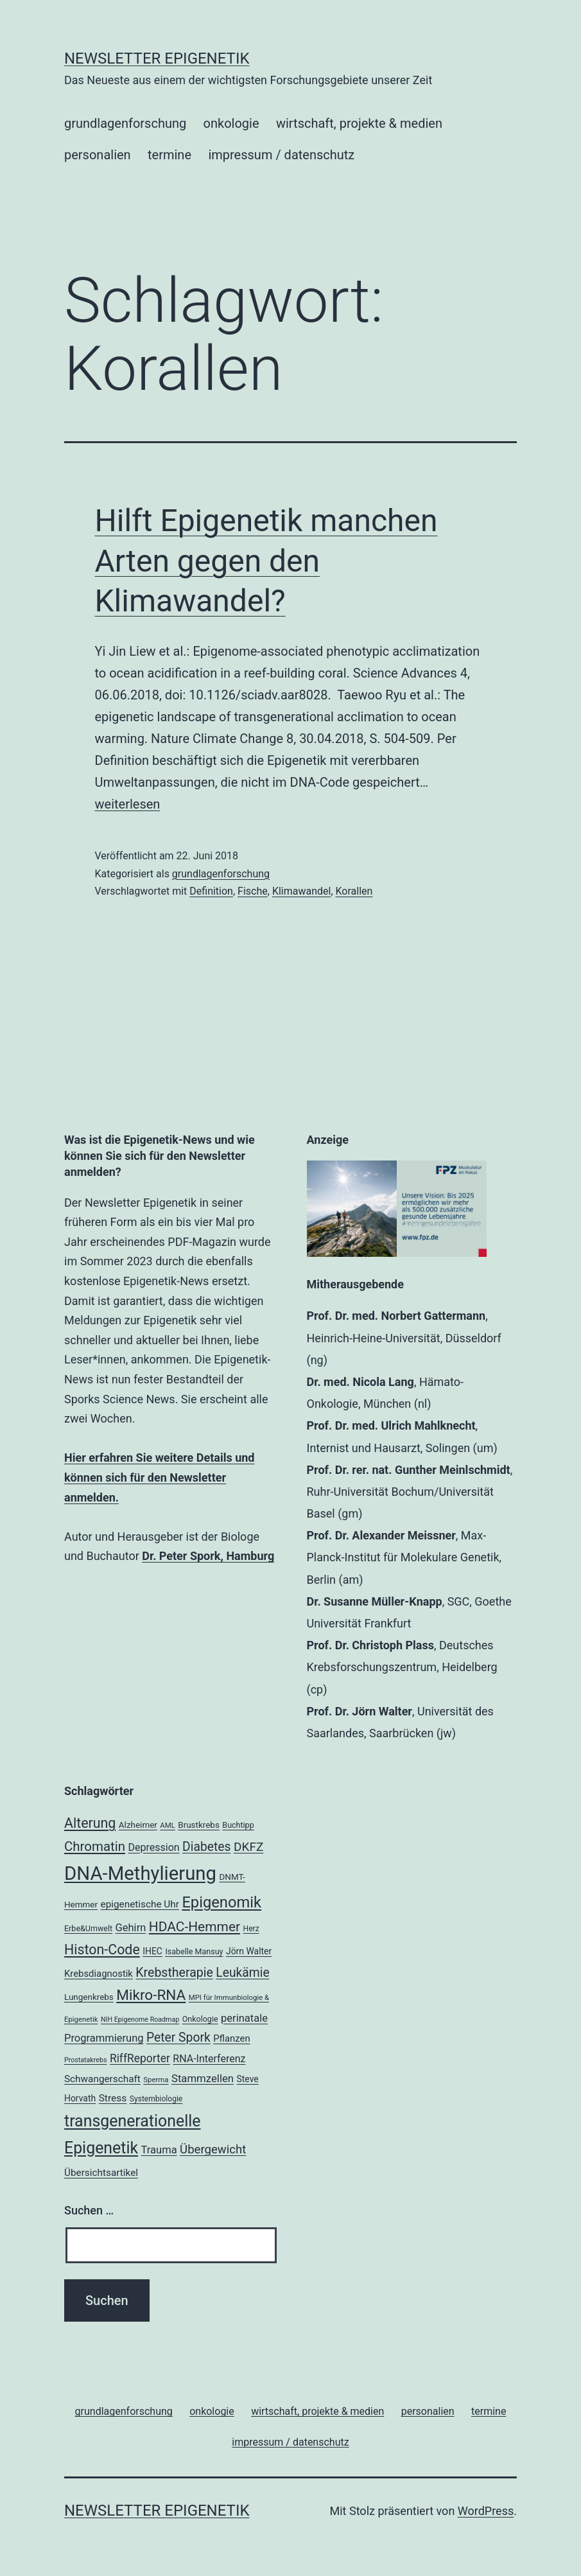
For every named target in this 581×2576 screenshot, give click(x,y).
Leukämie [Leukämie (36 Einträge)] (242, 1972)
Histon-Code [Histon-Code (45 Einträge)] (102, 1949)
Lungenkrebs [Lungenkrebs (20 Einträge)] (89, 1997)
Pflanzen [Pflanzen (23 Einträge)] (231, 2038)
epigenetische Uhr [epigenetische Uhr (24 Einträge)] (140, 1904)
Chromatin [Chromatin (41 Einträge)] (94, 1846)
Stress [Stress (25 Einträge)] (113, 2098)
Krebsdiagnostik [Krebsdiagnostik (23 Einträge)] (98, 1973)
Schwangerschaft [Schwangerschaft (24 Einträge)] (102, 2079)
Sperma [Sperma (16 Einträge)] (155, 2079)
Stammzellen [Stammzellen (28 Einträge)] (202, 2078)
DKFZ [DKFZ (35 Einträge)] (248, 1846)
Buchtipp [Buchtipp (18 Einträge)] (238, 1825)
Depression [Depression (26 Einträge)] (153, 1847)
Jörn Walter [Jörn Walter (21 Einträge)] (249, 1951)
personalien (97, 154)
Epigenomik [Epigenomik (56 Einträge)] (221, 1902)
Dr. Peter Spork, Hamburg (208, 1556)
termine (169, 154)
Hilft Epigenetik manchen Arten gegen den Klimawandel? (266, 560)
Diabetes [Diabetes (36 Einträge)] (206, 1846)
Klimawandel (301, 891)
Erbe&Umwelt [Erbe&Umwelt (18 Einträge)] (88, 1928)
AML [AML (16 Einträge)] (167, 1825)
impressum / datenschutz (281, 154)
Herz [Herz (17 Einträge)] (251, 1928)
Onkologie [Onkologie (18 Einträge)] (200, 2019)
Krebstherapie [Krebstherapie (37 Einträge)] (173, 1972)
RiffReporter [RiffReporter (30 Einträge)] (140, 2058)
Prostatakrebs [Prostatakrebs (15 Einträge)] (85, 2060)
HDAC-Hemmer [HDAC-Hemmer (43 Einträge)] (194, 1926)
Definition (211, 891)
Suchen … (89, 2210)
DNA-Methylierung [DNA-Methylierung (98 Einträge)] (140, 1873)
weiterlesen (127, 804)
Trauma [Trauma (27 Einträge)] (159, 2150)
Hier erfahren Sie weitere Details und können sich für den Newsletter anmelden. (159, 1477)
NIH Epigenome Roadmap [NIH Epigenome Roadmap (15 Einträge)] (140, 2019)
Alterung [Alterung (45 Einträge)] (90, 1823)
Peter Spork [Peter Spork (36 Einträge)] (178, 2037)
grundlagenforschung (125, 123)
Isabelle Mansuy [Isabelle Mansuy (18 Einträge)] (194, 1951)
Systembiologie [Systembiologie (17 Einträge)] (156, 2098)
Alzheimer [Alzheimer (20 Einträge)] (138, 1825)
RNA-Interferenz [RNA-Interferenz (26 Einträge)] (209, 2059)
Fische (253, 891)
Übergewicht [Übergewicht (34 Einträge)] (213, 2149)
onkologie (231, 123)
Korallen (354, 891)
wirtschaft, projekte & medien (359, 123)
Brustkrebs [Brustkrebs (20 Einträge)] (199, 1825)
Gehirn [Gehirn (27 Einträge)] (131, 1928)
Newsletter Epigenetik (157, 58)
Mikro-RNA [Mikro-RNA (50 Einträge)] (151, 1995)
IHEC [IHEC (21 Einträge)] (152, 1951)
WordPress (486, 2511)
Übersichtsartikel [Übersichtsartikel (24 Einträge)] (101, 2172)
